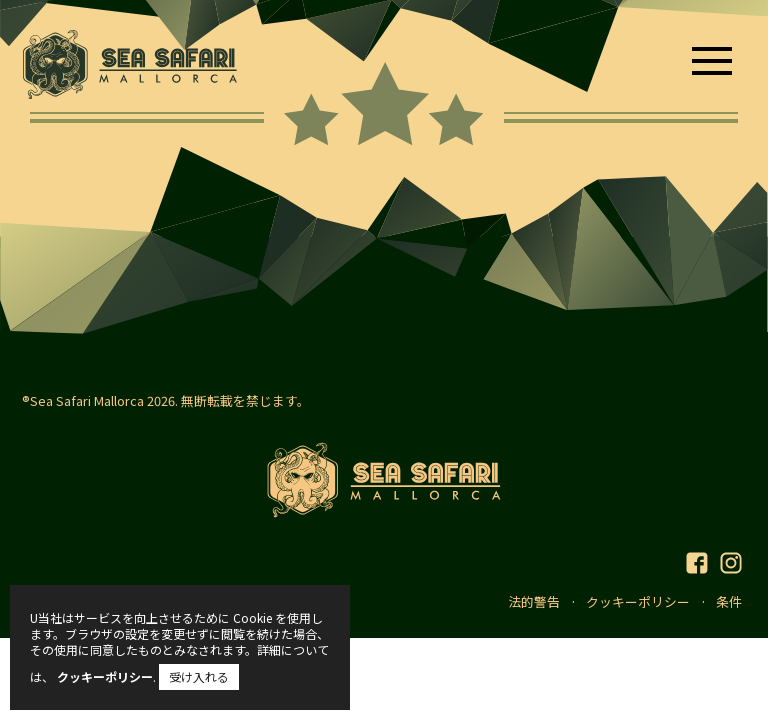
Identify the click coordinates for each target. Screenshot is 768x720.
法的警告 (534, 601)
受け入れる (199, 676)
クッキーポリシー (638, 601)
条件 (729, 601)
